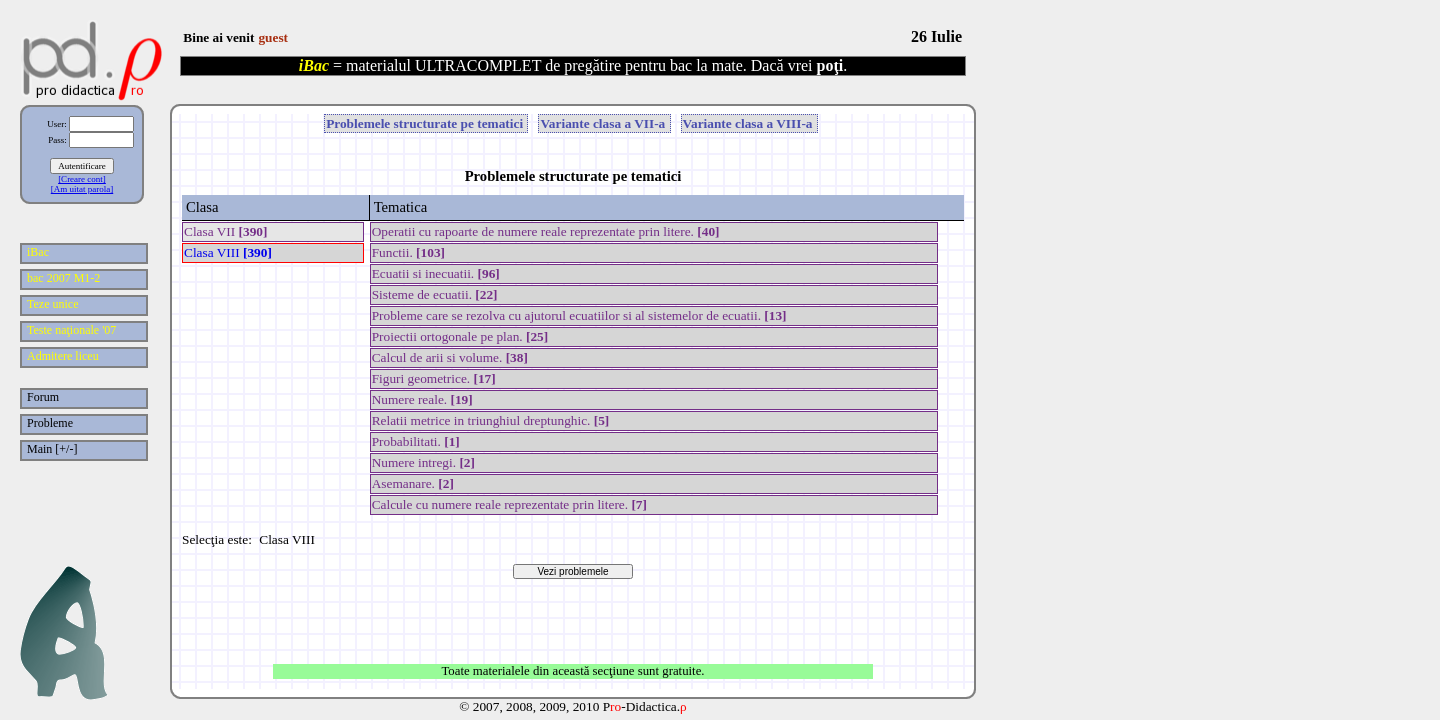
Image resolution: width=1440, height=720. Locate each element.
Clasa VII (225, 231)
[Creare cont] (82, 179)
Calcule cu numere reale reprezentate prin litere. (509, 504)
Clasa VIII (228, 252)
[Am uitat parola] (82, 189)
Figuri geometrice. (434, 378)
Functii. (408, 252)
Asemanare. (413, 483)
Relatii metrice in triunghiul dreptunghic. (491, 420)
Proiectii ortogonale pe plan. (460, 336)
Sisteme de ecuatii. (435, 294)
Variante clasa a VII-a (604, 123)
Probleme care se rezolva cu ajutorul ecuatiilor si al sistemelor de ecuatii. (579, 315)
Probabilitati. (416, 441)
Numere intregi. (423, 462)
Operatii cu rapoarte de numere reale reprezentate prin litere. (546, 231)
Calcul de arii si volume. (450, 357)
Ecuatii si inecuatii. (436, 273)
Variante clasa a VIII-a (749, 123)
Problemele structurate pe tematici (426, 123)
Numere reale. (422, 399)
